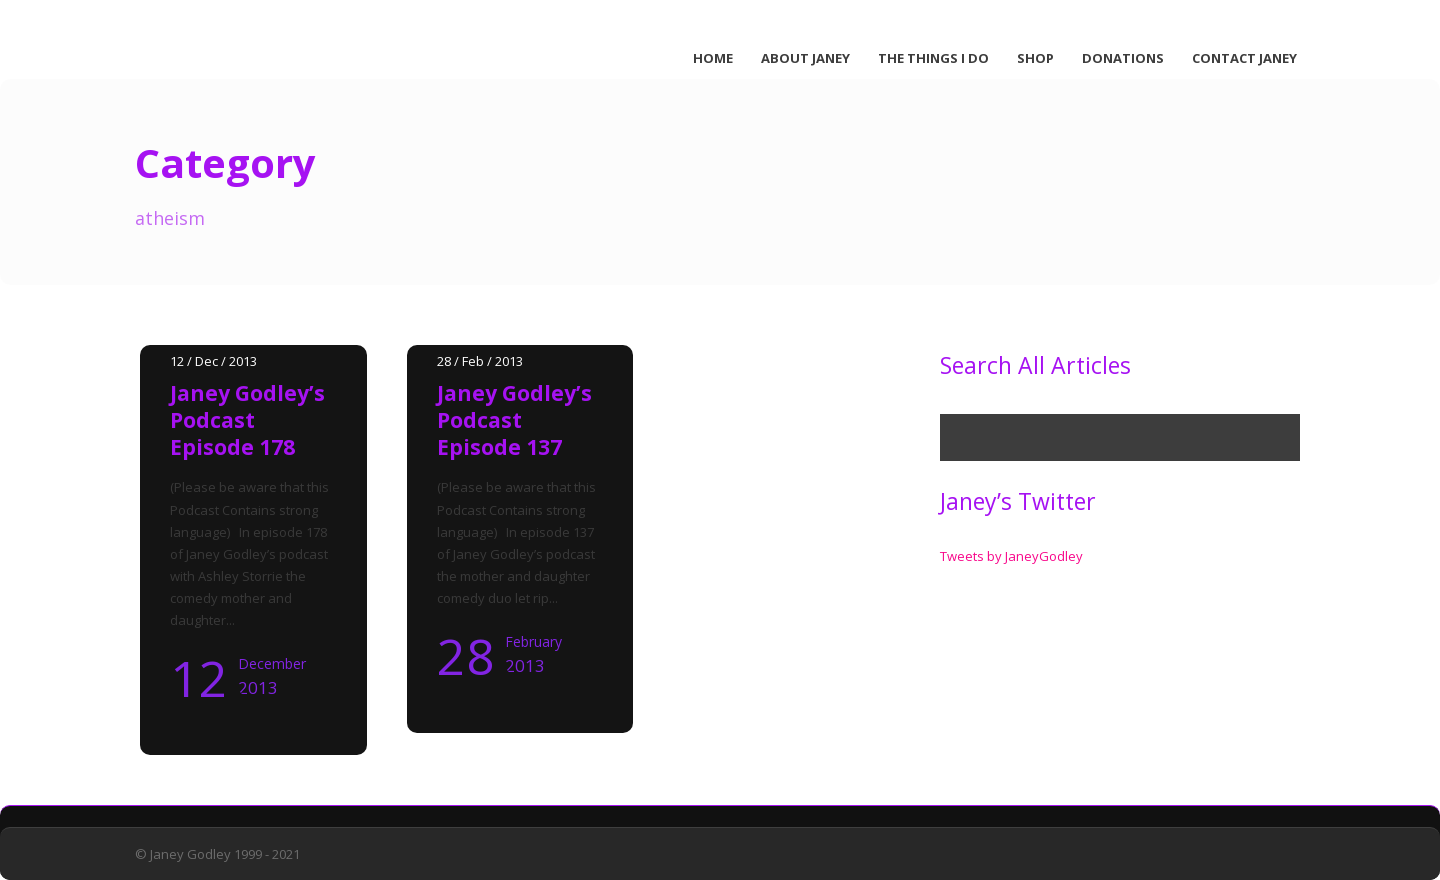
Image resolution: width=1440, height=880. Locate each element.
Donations (1123, 58)
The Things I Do (933, 58)
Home (713, 58)
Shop (1035, 58)
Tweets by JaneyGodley (1011, 556)
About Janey (805, 58)
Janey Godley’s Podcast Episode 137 (514, 420)
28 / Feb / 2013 (480, 361)
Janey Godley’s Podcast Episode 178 (247, 420)
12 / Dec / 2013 (213, 361)
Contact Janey (1244, 58)
